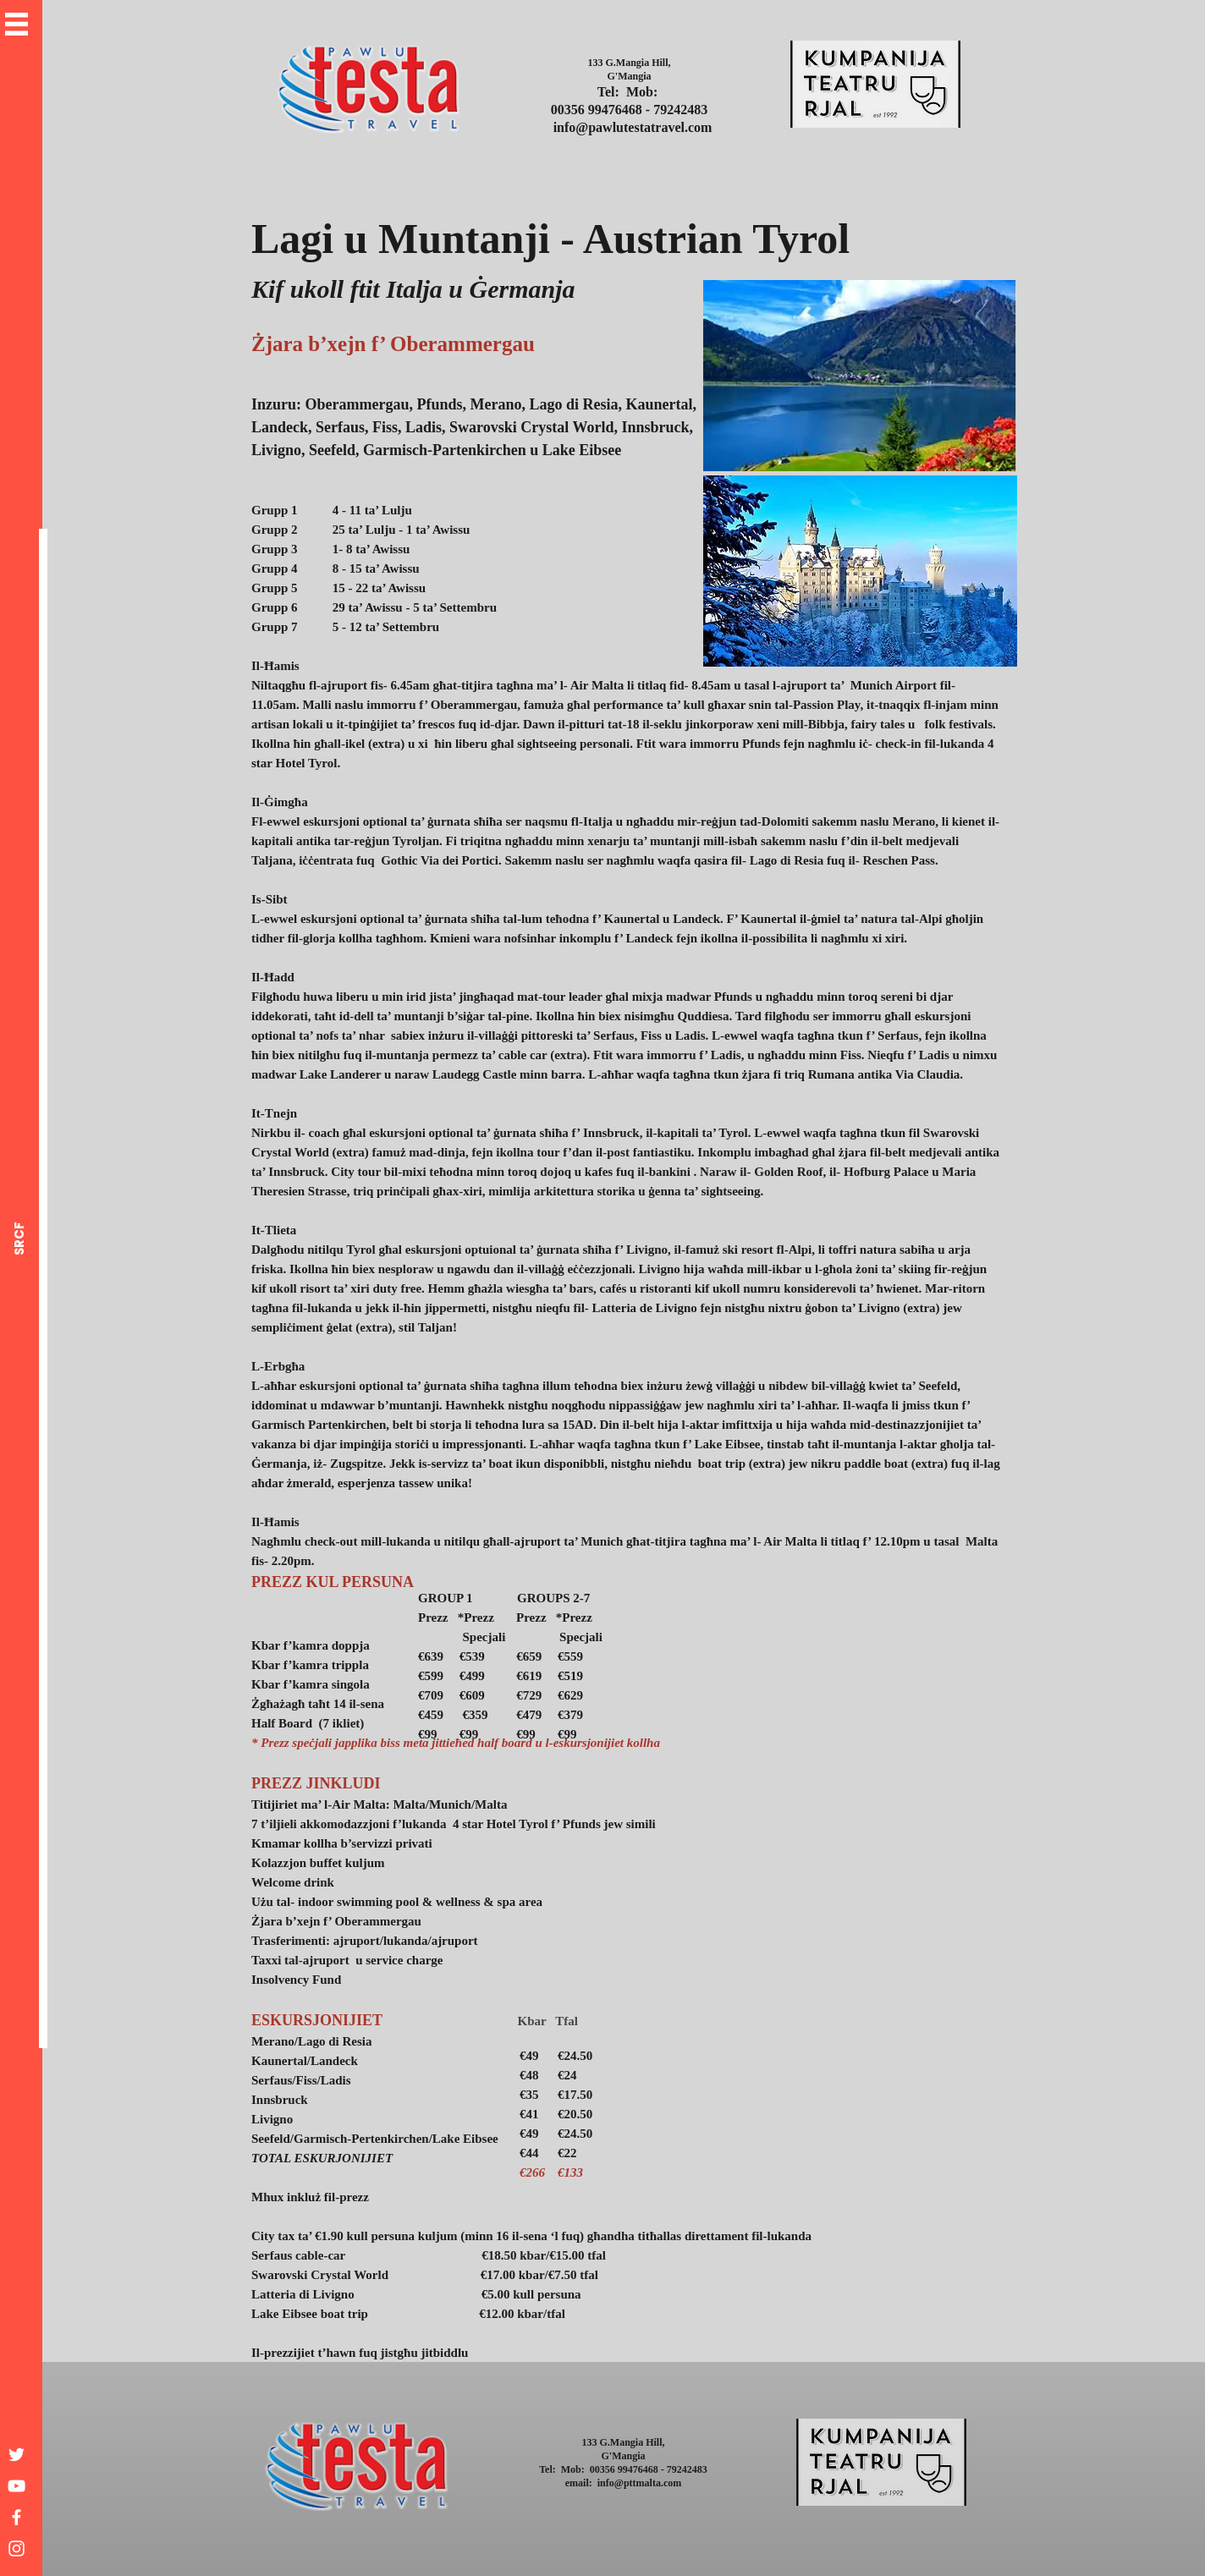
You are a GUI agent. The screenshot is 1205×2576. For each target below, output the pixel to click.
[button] (16, 24)
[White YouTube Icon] (16, 2485)
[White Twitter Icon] (16, 2454)
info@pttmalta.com (639, 2483)
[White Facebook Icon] (16, 2517)
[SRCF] (18, 1238)
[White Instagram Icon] (16, 2548)
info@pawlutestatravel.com (633, 127)
